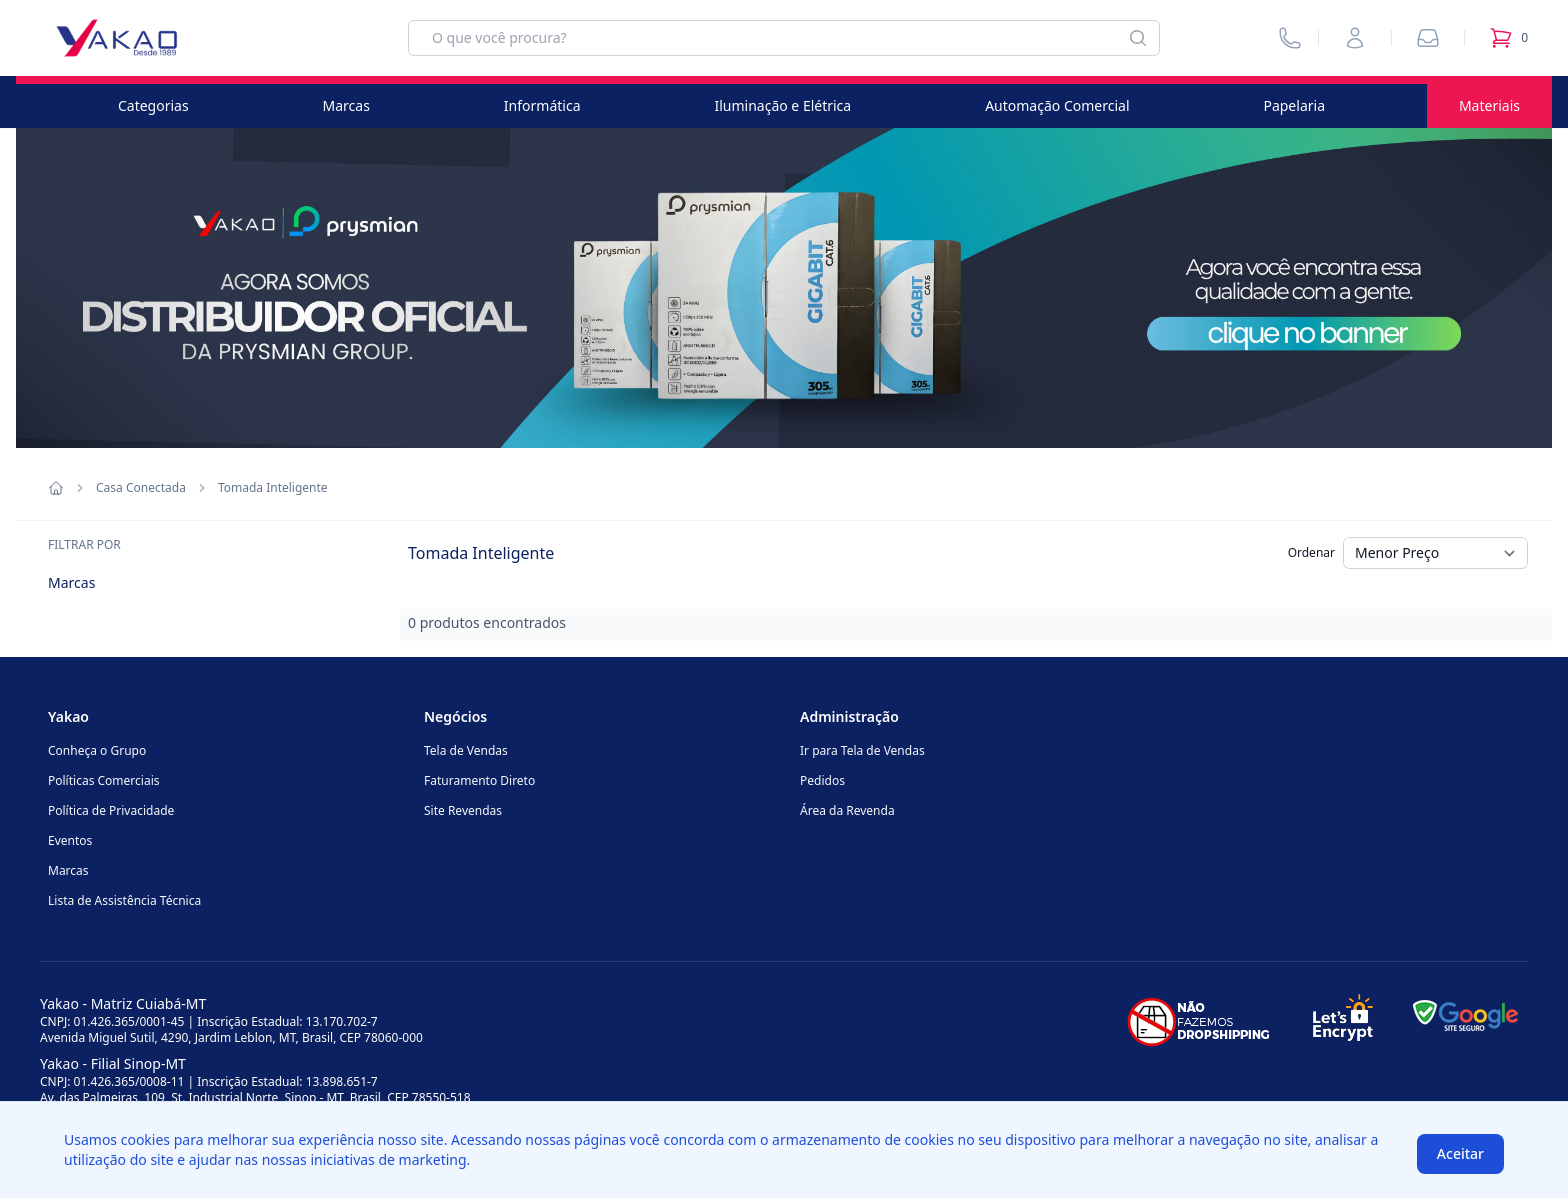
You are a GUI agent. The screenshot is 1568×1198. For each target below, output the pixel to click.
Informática (542, 105)
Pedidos (822, 780)
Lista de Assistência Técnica (124, 900)
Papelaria (1294, 105)
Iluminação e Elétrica (782, 105)
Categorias (153, 105)
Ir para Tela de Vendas (862, 750)
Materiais (1489, 105)
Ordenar (1311, 552)
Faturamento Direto (479, 780)
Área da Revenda (847, 810)
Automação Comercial (1057, 105)
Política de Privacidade (111, 810)
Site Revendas (463, 810)
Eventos (70, 840)
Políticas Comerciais (103, 780)
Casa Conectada (141, 488)
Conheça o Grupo (97, 750)
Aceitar (1460, 1153)
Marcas (346, 105)
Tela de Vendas (466, 750)
